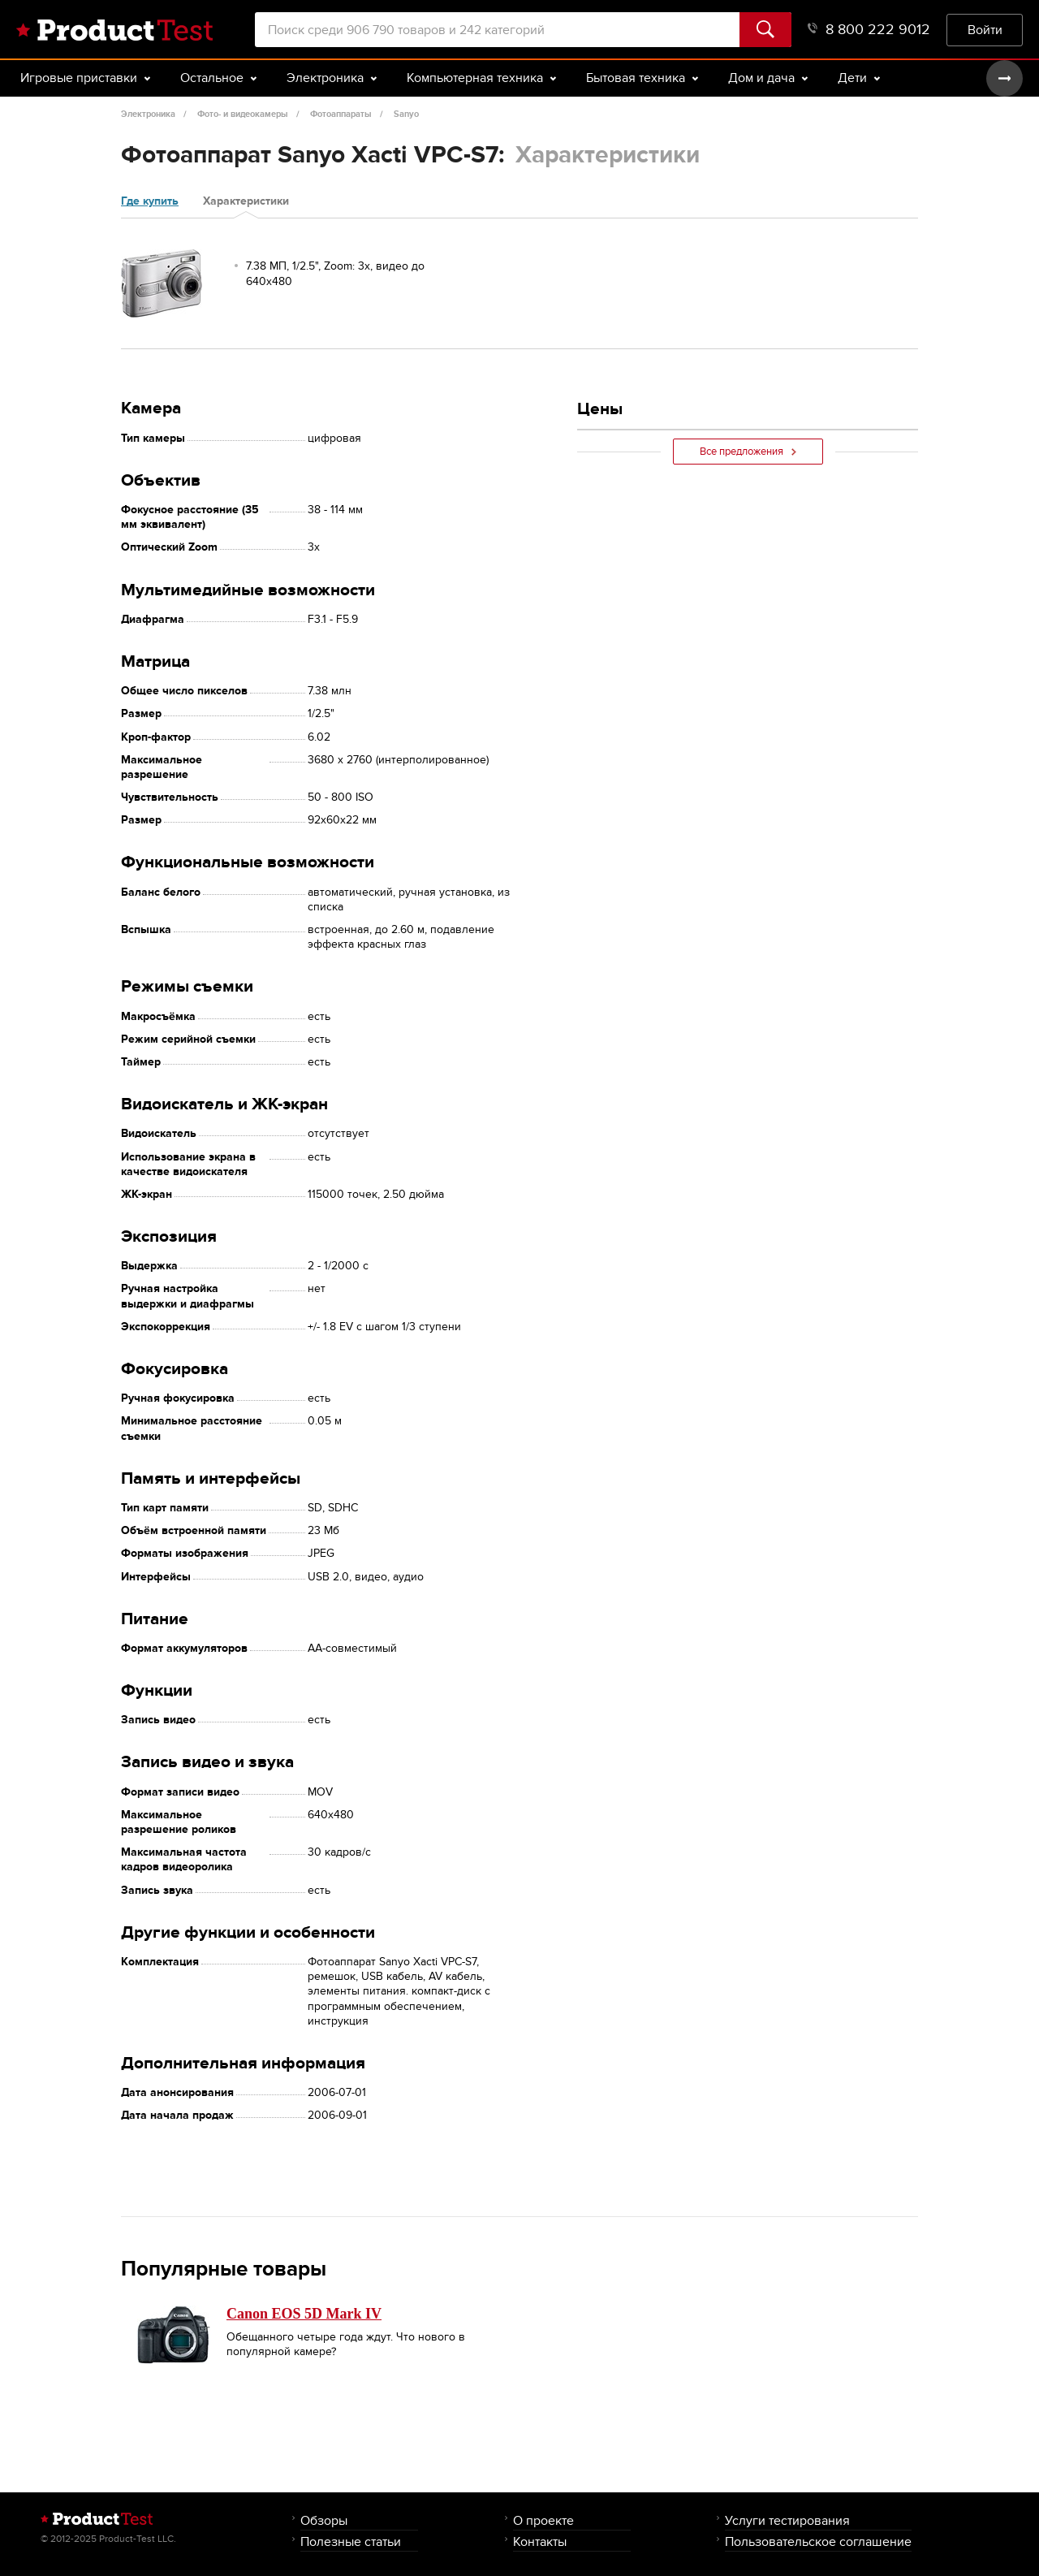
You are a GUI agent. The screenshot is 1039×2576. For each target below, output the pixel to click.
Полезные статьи (350, 2541)
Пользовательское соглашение (818, 2541)
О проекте (543, 2520)
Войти (985, 29)
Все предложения (748, 451)
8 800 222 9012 (869, 29)
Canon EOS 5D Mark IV (304, 2314)
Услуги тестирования (787, 2520)
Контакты (540, 2541)
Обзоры (323, 2520)
